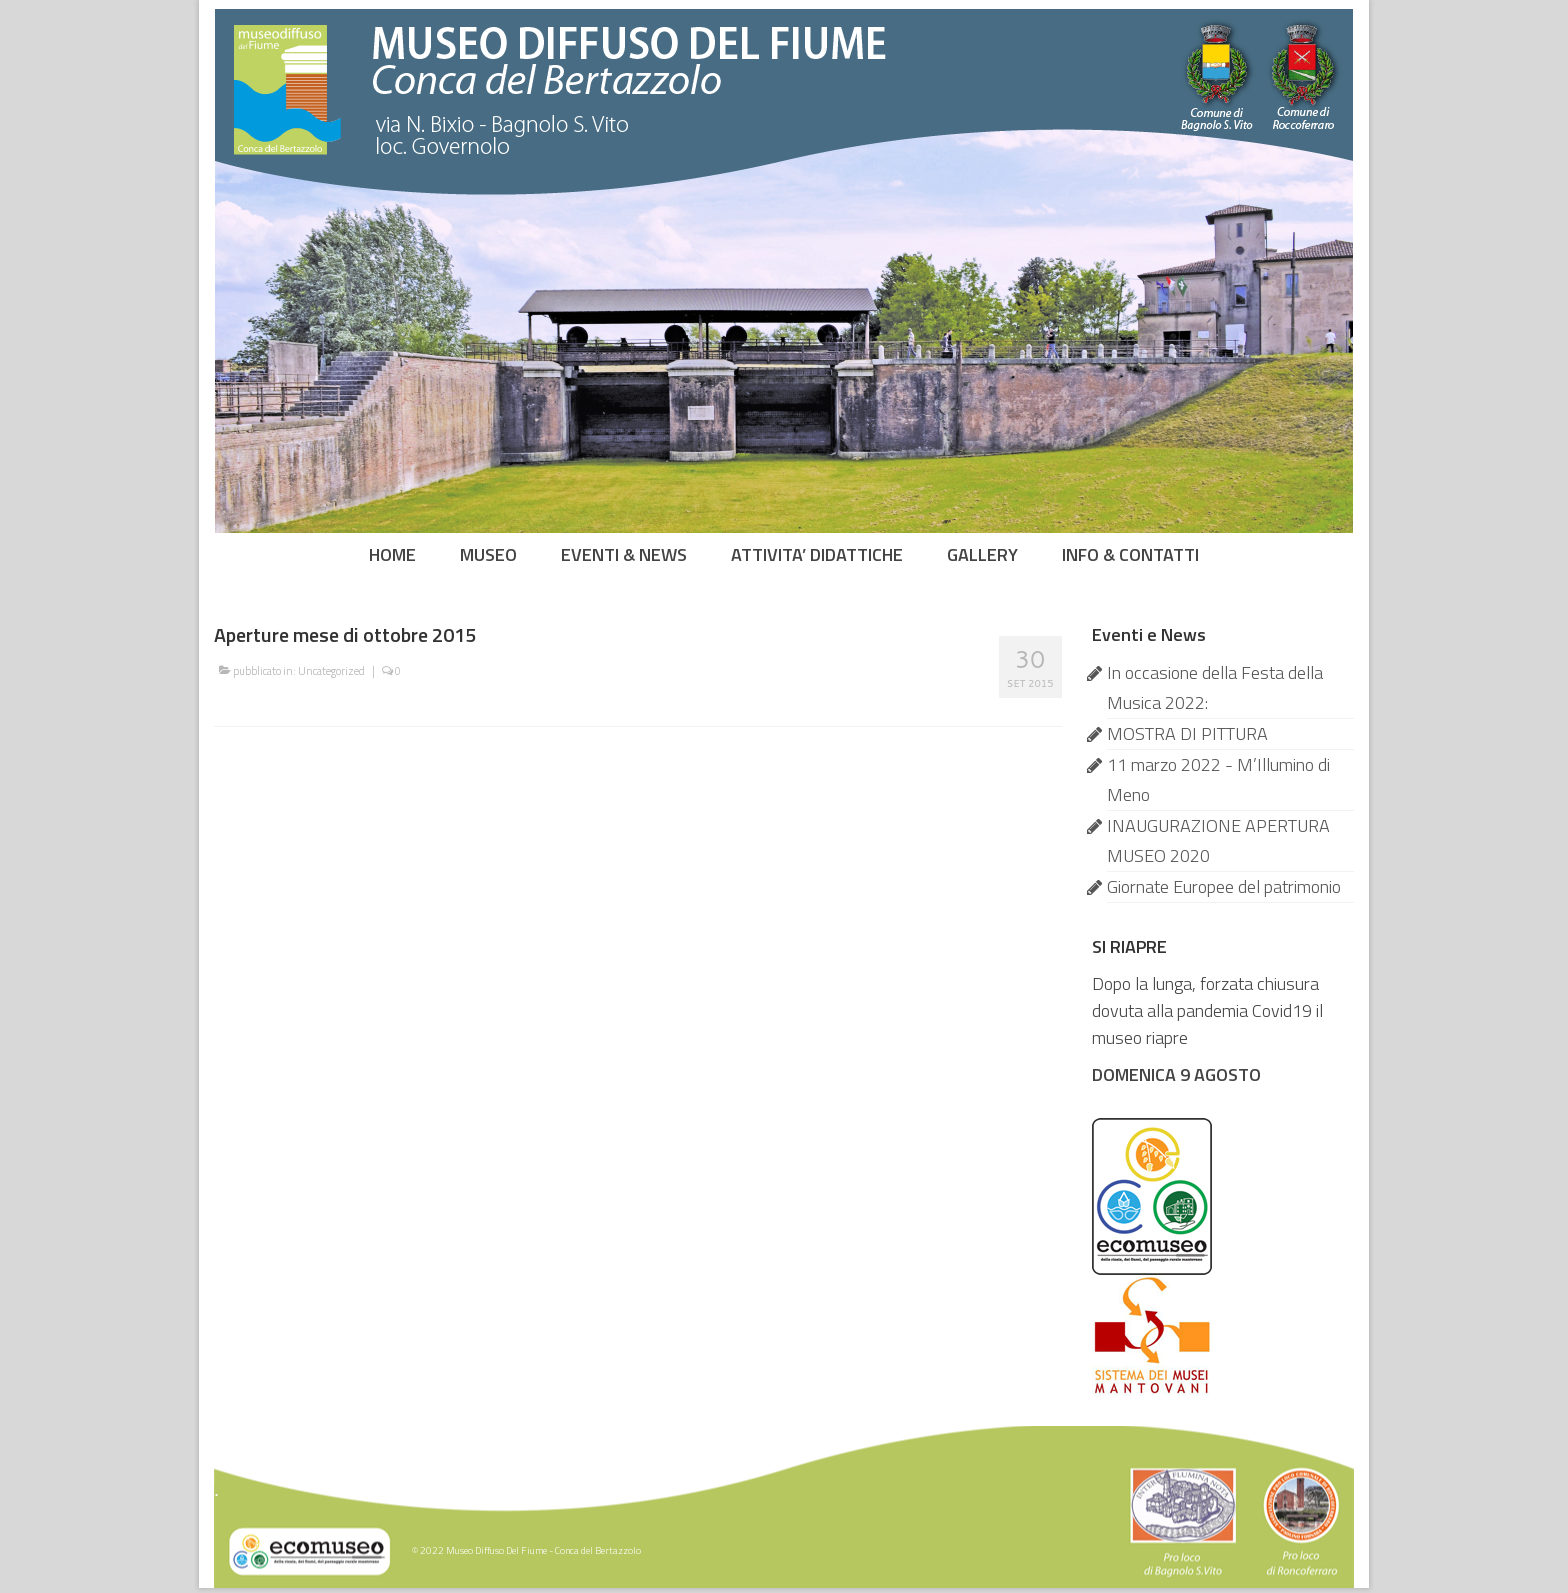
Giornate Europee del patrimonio (1224, 886)
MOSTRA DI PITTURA (1187, 733)
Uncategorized (331, 671)
